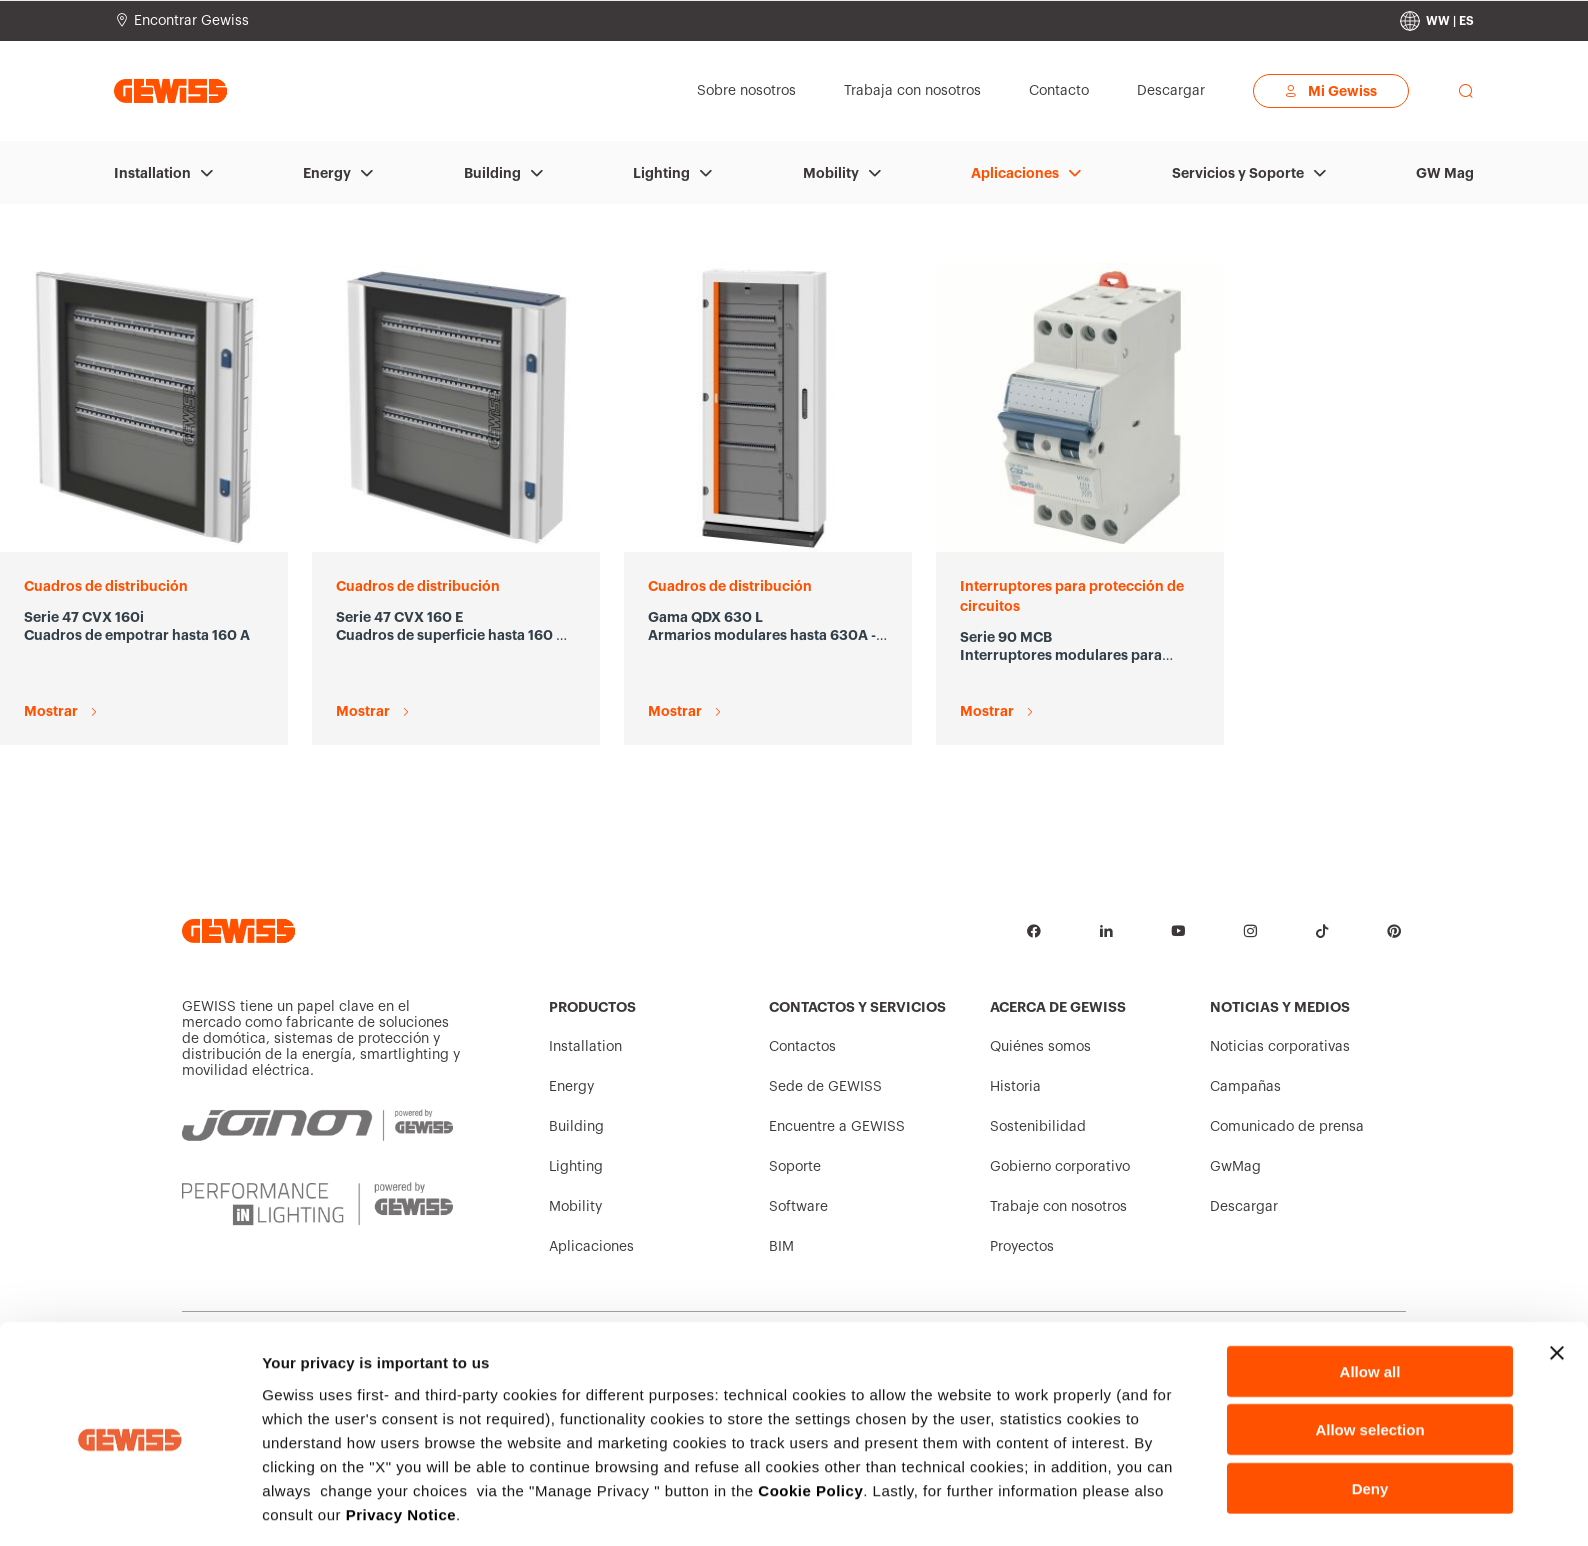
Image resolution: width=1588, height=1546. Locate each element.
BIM (781, 1247)
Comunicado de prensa (1287, 1127)
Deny (1370, 1415)
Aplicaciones (1015, 173)
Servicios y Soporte (1238, 173)
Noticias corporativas (1280, 1047)
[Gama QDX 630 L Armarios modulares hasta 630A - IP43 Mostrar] (768, 407)
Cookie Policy (810, 1417)
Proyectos (1022, 1247)
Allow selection (1369, 1357)
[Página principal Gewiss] (170, 90)
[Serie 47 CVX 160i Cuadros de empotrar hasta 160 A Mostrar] (144, 407)
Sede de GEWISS (825, 1087)
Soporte (795, 1167)
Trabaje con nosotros (1058, 1207)
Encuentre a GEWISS (837, 1127)
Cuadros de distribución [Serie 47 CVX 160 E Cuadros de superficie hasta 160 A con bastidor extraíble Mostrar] (418, 586)
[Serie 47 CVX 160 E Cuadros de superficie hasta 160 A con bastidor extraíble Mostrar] (456, 407)
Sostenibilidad (1038, 1127)
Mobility (831, 173)
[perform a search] (1466, 91)
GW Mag (1445, 173)
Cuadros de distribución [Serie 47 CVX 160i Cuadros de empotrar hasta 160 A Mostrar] (106, 586)
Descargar (1244, 1207)
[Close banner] (1557, 1280)
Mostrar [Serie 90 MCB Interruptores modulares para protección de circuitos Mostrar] (987, 711)
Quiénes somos (1040, 1047)
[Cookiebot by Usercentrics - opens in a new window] (129, 1507)
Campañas (1245, 1087)
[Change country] (1437, 21)
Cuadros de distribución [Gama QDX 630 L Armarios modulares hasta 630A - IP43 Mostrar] (730, 586)
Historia (1015, 1087)
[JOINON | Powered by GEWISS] (317, 1126)
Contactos (802, 1047)
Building (492, 173)
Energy (327, 173)
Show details (1049, 1506)
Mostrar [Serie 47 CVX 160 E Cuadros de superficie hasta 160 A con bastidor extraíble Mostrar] (363, 711)
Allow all (1370, 1298)
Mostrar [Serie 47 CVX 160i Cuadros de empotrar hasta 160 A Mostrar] (51, 711)
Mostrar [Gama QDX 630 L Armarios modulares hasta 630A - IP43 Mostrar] (675, 711)
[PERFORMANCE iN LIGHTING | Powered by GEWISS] (317, 1204)
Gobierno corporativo (1060, 1167)
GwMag (1235, 1167)
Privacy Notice (401, 1441)
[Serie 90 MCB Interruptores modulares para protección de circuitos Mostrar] (1080, 407)
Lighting (661, 173)
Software (798, 1207)
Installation (152, 173)
